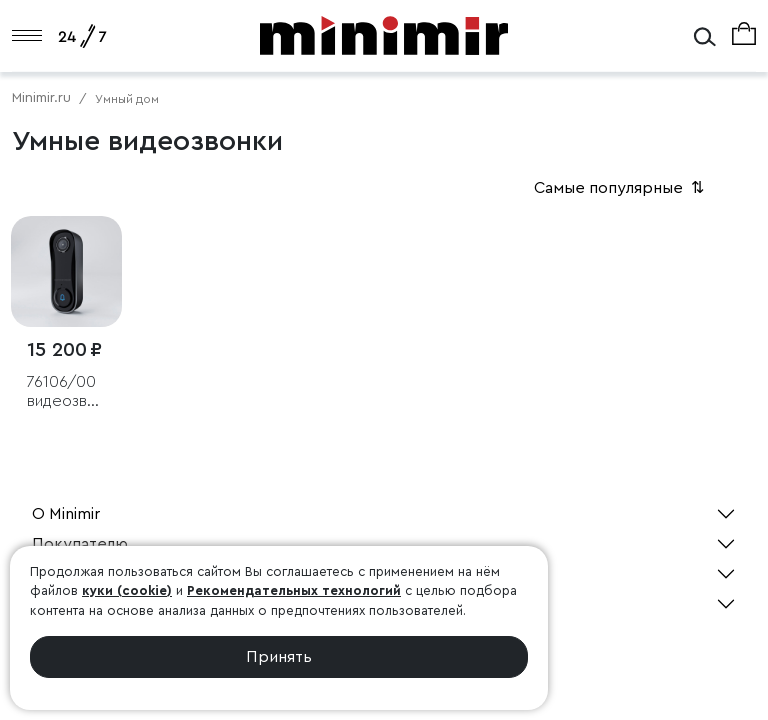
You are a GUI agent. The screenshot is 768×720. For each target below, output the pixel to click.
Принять (279, 657)
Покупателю (80, 544)
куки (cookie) (127, 590)
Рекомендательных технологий (294, 590)
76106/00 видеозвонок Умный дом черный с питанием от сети (66, 392)
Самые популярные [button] (621, 188)
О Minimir (66, 514)
